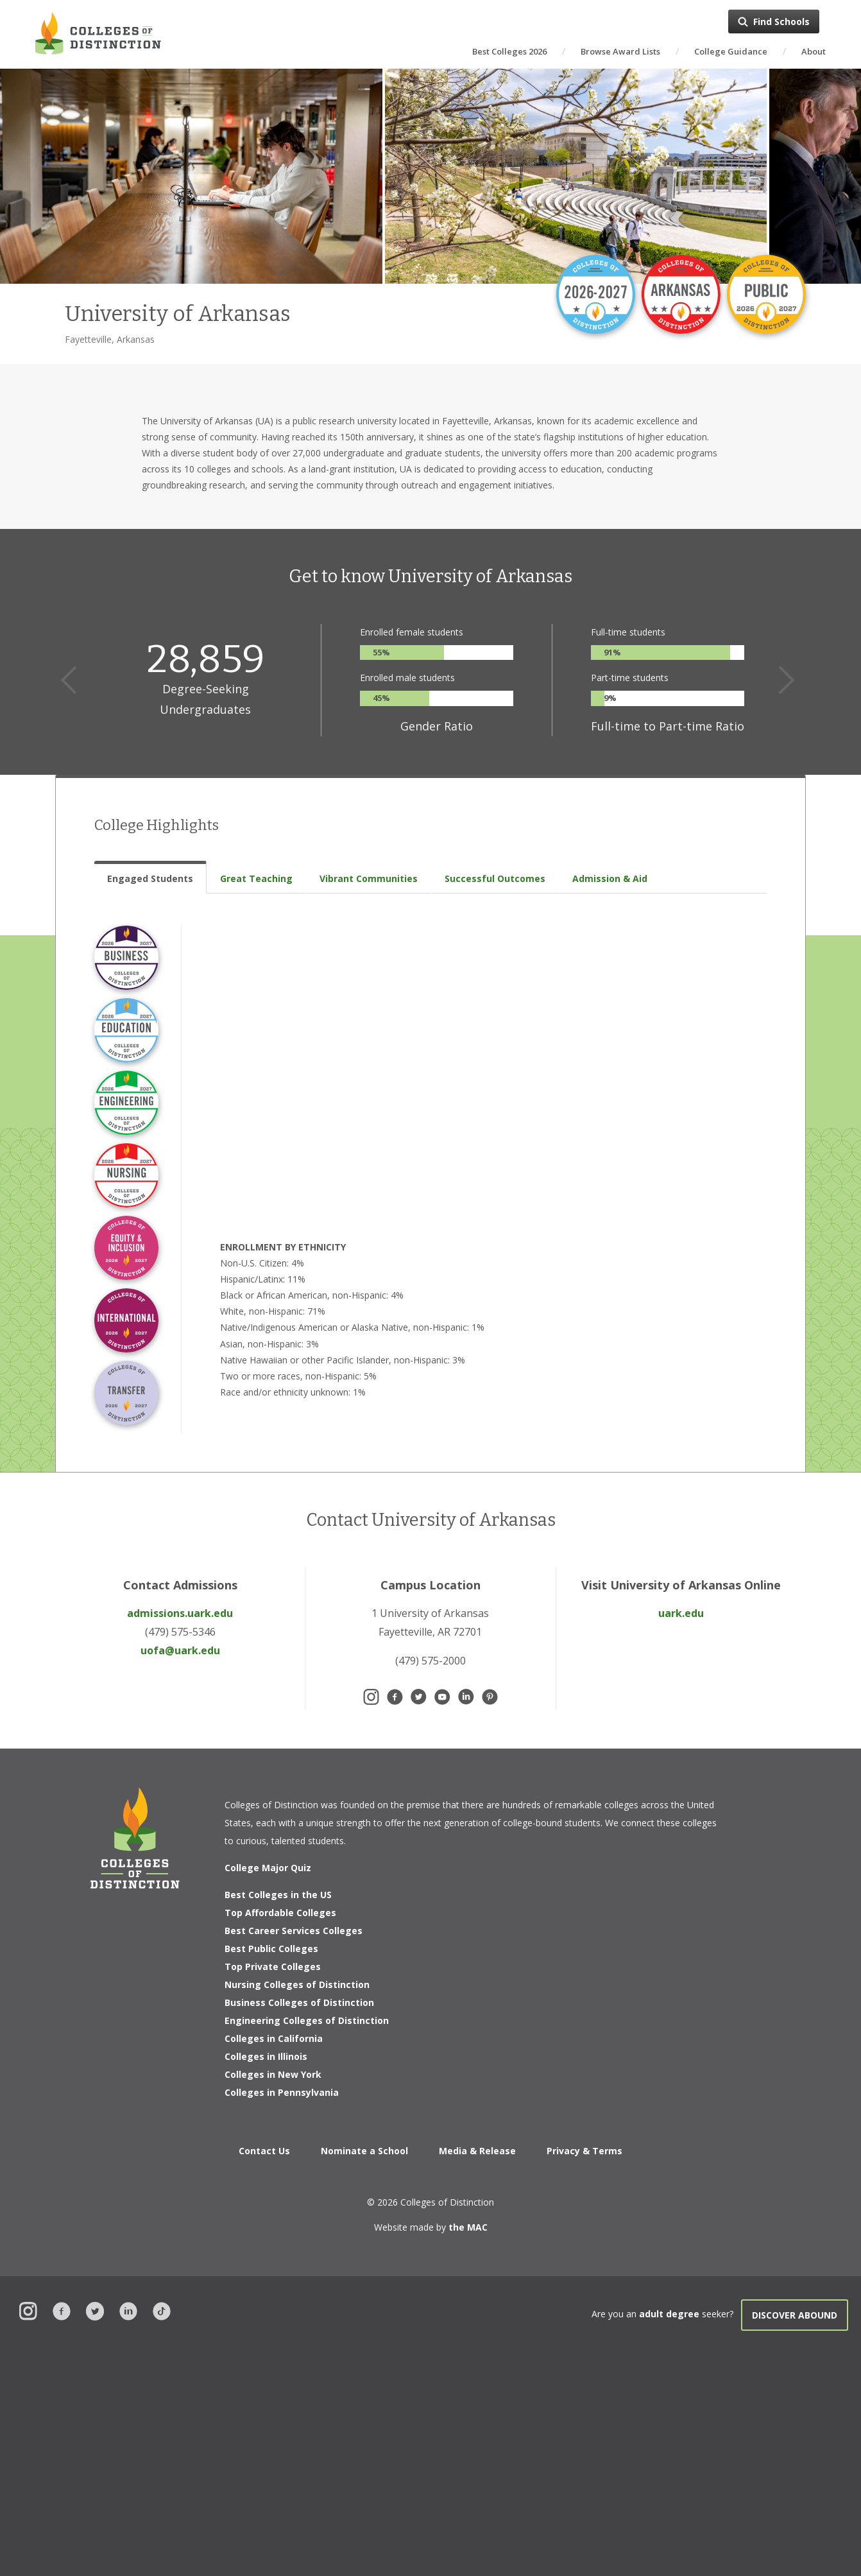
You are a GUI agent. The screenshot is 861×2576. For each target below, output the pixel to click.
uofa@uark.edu (180, 1650)
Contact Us (264, 2151)
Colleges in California (274, 2038)
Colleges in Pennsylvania (282, 2092)
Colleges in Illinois (266, 2056)
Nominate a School (364, 2151)
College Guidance (730, 51)
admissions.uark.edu (180, 1613)
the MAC (468, 2227)
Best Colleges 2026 (509, 51)
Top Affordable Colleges (280, 1912)
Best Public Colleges (271, 1948)
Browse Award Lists (620, 51)
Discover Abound (794, 2315)
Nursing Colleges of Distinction (297, 1984)
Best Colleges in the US (278, 1895)
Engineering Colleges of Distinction (307, 2020)
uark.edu (681, 1613)
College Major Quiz (268, 1868)
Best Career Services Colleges (293, 1930)
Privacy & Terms (584, 2151)
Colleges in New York (273, 2074)
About (813, 51)
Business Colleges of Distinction (299, 2002)
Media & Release (477, 2151)
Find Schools (781, 21)
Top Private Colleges (273, 1966)
